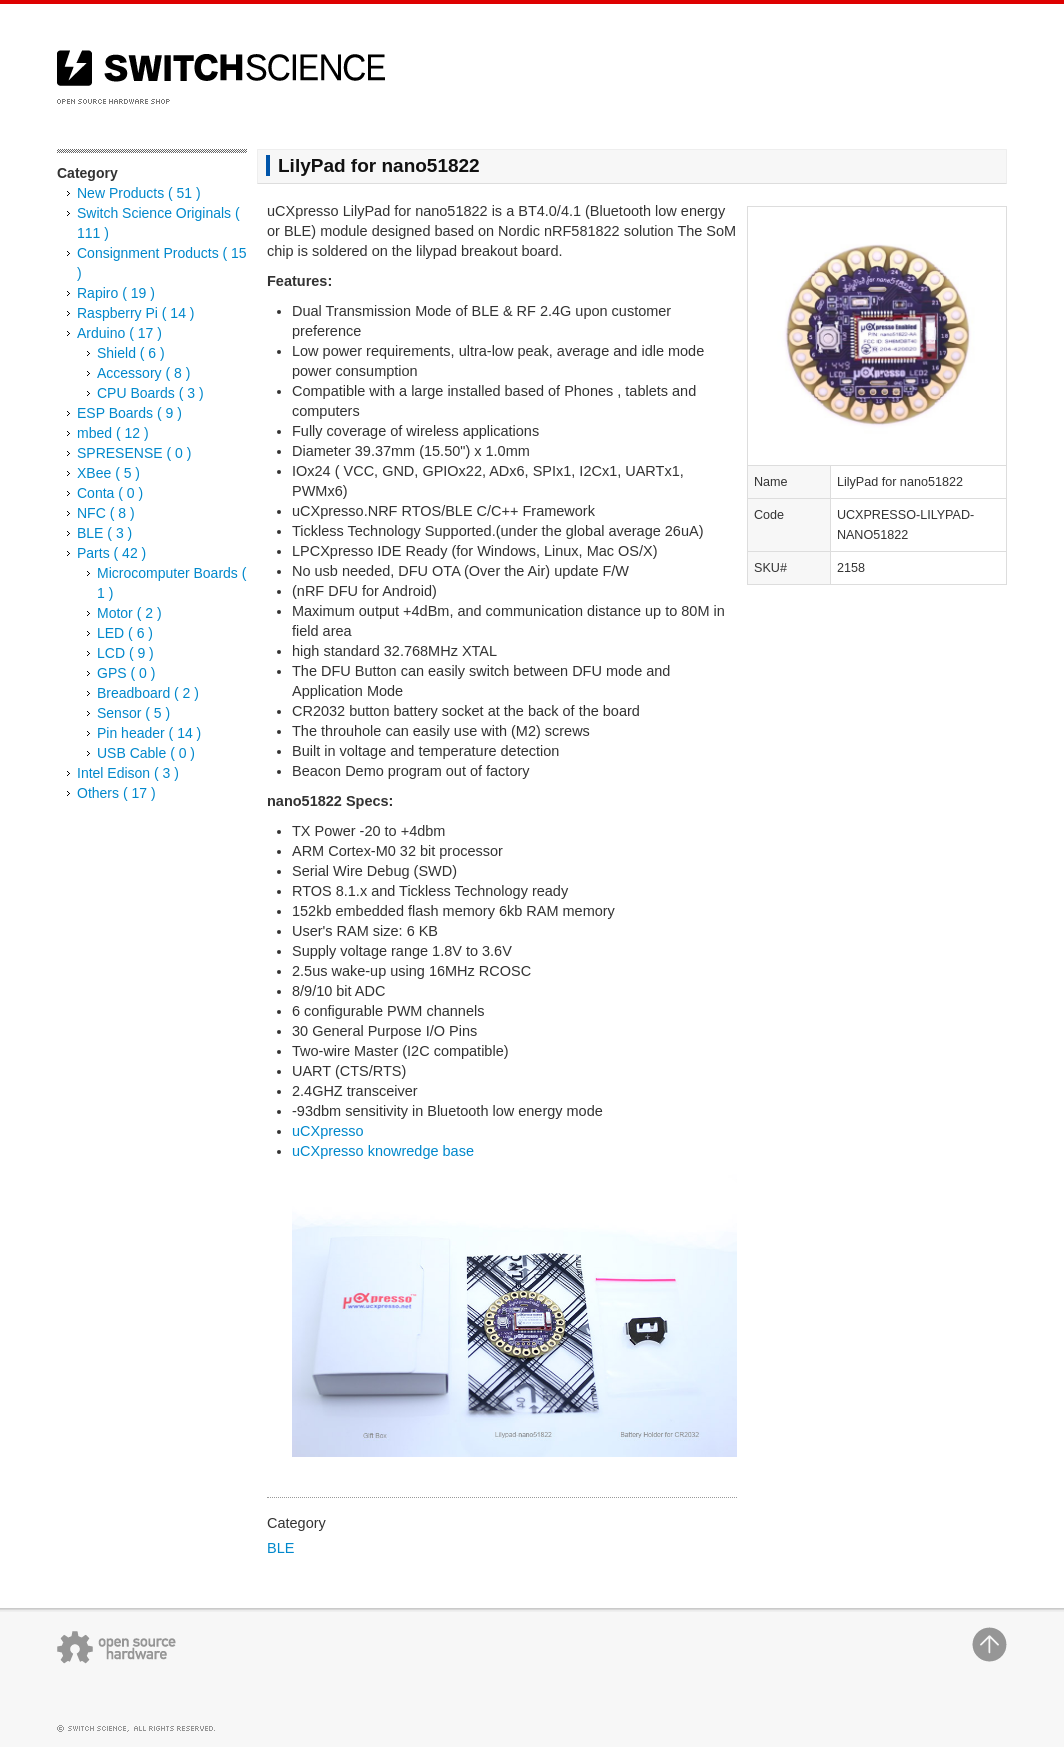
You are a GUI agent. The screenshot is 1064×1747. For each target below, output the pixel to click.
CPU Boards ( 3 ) (150, 393)
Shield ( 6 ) (131, 353)
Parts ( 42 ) (111, 553)
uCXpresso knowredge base (383, 1151)
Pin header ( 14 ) (149, 733)
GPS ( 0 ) (126, 673)
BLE (280, 1548)
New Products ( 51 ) (139, 193)
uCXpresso (328, 1131)
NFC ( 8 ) (106, 513)
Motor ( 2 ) (129, 613)
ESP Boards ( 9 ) (129, 413)
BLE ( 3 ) (104, 533)
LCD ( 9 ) (125, 653)
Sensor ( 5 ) (133, 713)
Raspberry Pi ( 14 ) (135, 313)
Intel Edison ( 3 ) (128, 773)
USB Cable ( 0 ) (146, 753)
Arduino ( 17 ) (119, 333)
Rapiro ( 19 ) (116, 293)
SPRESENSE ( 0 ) (134, 453)
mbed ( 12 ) (113, 433)
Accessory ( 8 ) (143, 373)
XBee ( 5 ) (108, 473)
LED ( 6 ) (125, 633)
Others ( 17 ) (116, 793)
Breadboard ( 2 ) (148, 693)
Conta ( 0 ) (110, 493)
